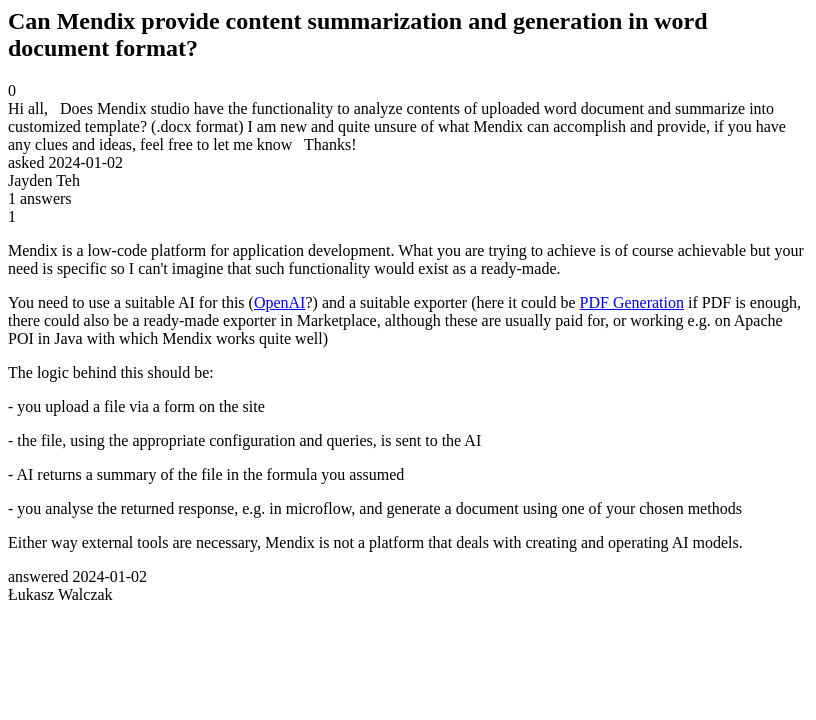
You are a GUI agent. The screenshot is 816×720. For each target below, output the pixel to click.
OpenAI (280, 302)
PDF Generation (632, 302)
